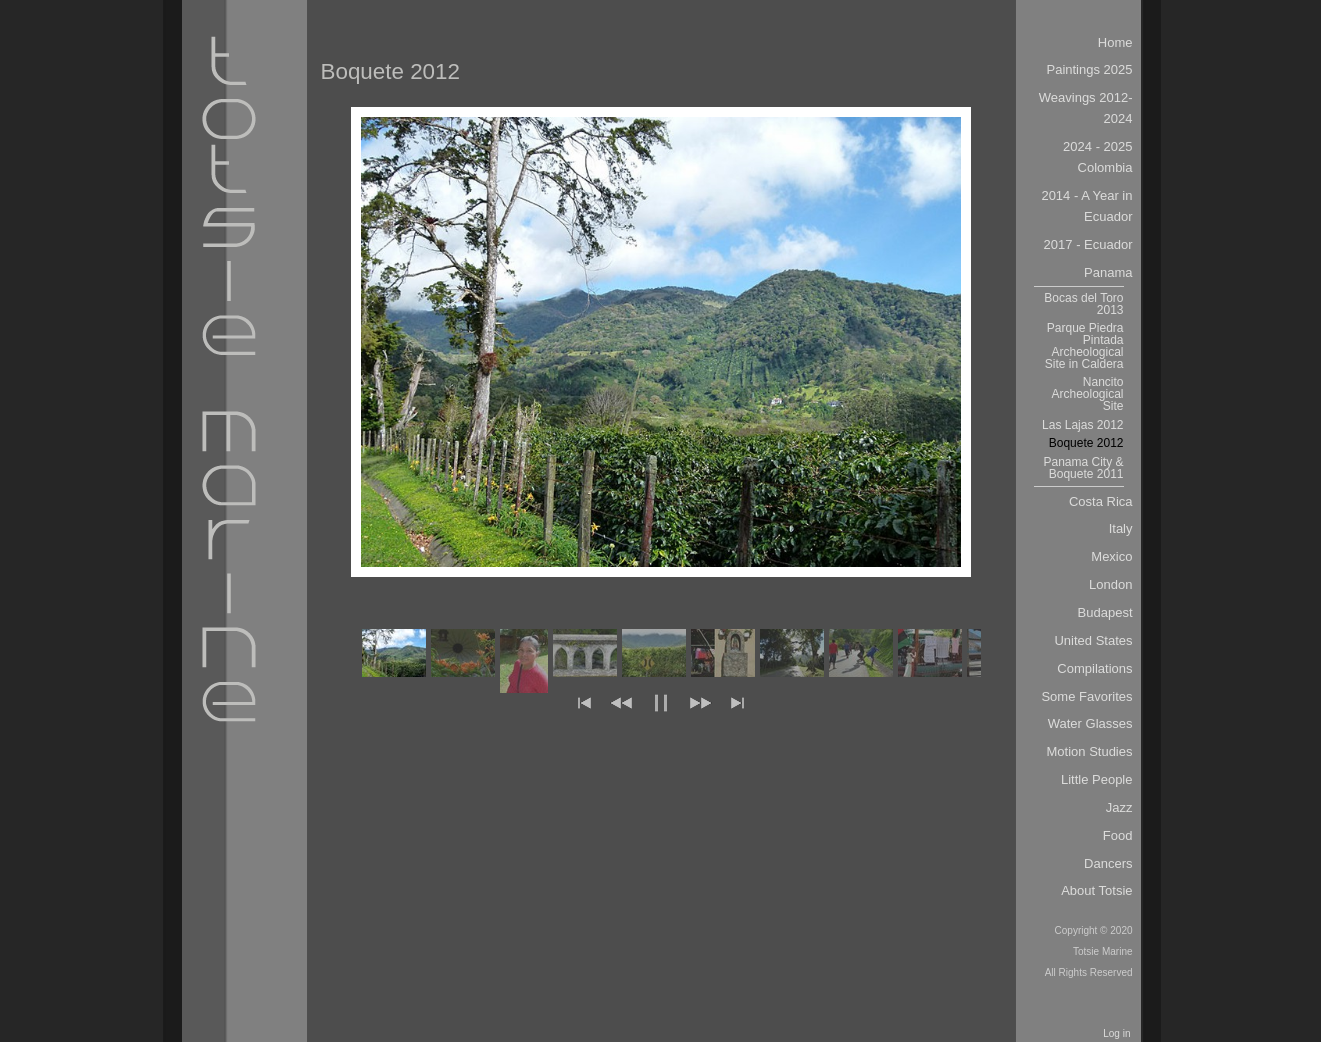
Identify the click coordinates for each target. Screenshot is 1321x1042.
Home (1115, 42)
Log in (1116, 1033)
